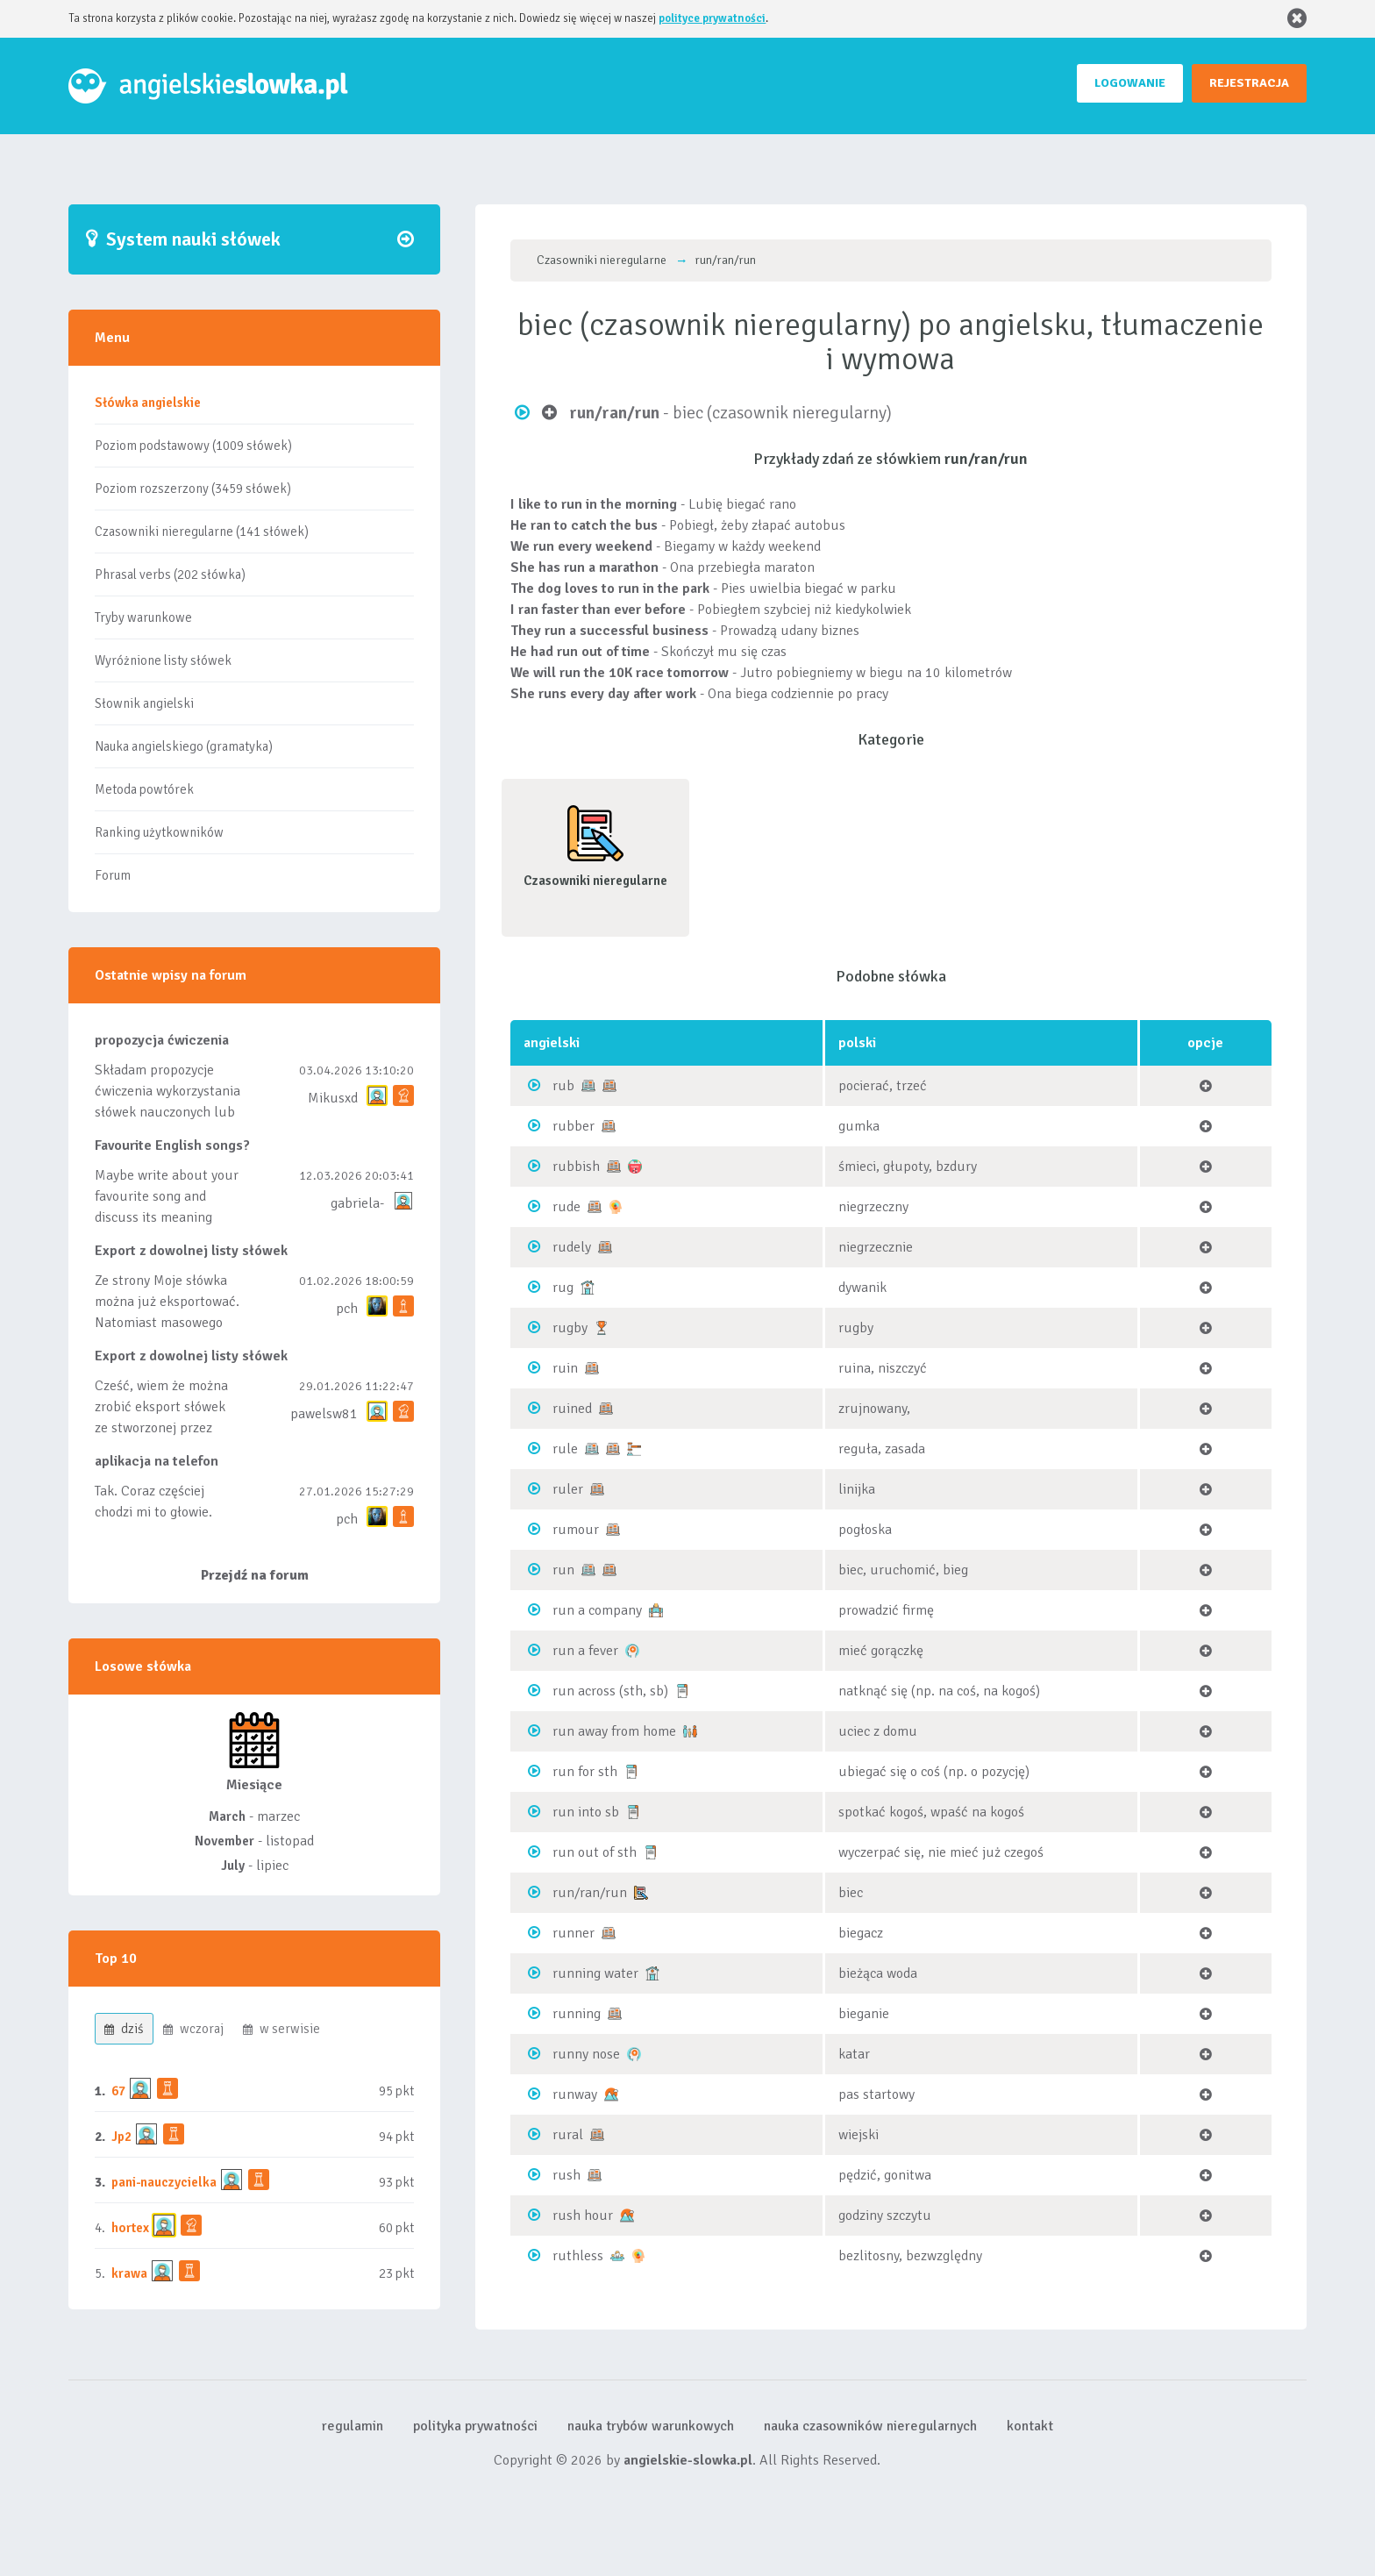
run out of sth (594, 1852)
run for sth (584, 1771)
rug (563, 1287)
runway (574, 2094)
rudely (571, 1247)
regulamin (352, 2426)
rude (566, 1207)
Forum (113, 875)
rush (566, 2175)
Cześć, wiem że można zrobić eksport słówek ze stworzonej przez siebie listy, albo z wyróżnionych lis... (161, 1428)
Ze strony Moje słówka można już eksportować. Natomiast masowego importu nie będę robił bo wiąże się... (167, 1323)
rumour (575, 1529)
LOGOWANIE (1129, 82)
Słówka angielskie (148, 402)
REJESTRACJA (1249, 82)
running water (595, 1973)
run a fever (585, 1650)
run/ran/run (589, 1893)
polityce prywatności (712, 18)
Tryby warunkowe (143, 617)
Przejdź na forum (255, 1575)
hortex (130, 2228)
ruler (567, 1489)
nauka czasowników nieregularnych (870, 2426)
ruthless (577, 2256)
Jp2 (121, 2136)
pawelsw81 (324, 1414)
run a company (597, 1610)
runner (573, 1933)
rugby (570, 1328)
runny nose (586, 2054)
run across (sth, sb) (610, 1691)
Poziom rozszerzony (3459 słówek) (193, 488)
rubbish (576, 1166)
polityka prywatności (475, 2426)
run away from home (614, 1731)
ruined (572, 1408)
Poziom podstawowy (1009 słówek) (193, 445)
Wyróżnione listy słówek (163, 660)
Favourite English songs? (172, 1145)
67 (118, 2091)
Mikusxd (333, 1098)
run (563, 1570)
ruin (565, 1368)
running (576, 2014)
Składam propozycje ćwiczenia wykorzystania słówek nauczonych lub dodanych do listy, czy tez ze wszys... (167, 1112)
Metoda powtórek (144, 789)
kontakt (1030, 2426)
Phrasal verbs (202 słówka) (170, 574)
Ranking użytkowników (159, 832)
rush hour (582, 2215)
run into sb (585, 1812)
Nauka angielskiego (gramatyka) (184, 746)
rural (567, 2135)
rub (563, 1086)
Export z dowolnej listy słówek (191, 1250)
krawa (129, 2273)
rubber (573, 1126)
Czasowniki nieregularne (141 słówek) (202, 531)
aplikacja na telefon (156, 1461)
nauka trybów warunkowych (650, 2426)
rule (565, 1449)
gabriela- (357, 1203)
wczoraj (193, 2029)
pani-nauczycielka (164, 2182)
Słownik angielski (144, 703)
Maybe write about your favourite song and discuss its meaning (167, 1196)
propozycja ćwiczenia (162, 1040)
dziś (124, 2029)
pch (347, 1308)
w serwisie (281, 2029)
